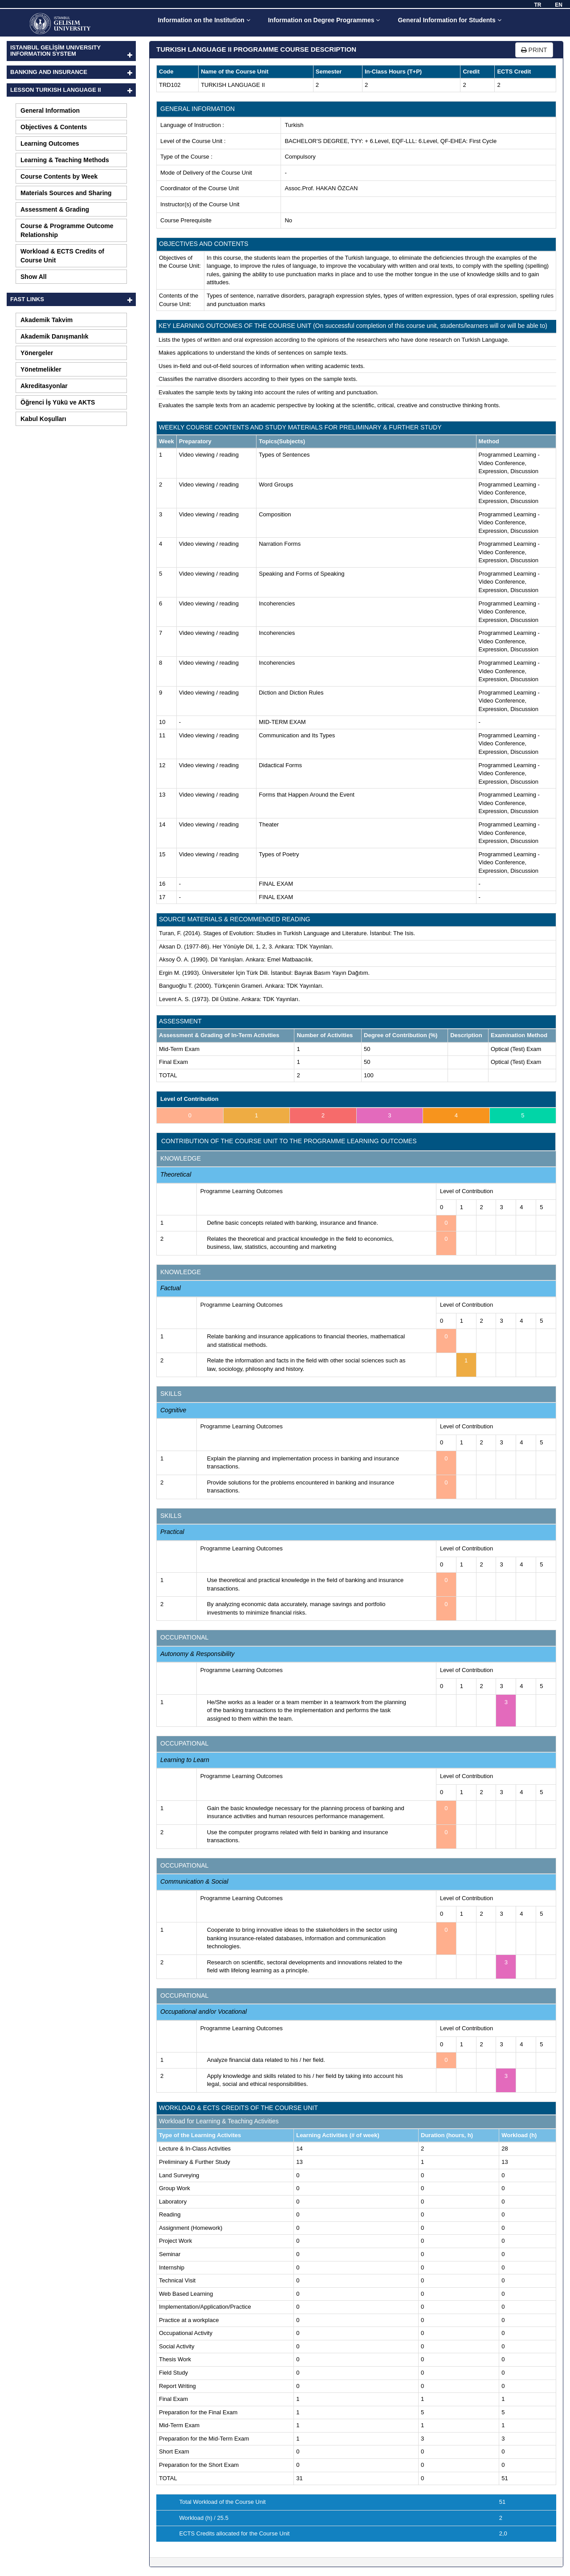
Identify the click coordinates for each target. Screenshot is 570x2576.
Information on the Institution (204, 20)
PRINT (534, 49)
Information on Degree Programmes (324, 20)
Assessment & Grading (54, 209)
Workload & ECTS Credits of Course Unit (62, 256)
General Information (50, 110)
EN (558, 5)
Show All (33, 276)
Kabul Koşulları (43, 418)
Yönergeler (36, 352)
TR (537, 5)
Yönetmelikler (40, 369)
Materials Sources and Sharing (66, 192)
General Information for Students (449, 20)
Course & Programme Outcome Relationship (67, 230)
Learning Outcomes (49, 143)
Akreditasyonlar (44, 385)
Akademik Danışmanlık (54, 336)
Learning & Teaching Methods (64, 160)
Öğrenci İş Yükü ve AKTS (57, 402)
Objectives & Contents (53, 127)
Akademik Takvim (46, 319)
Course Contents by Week (59, 176)
